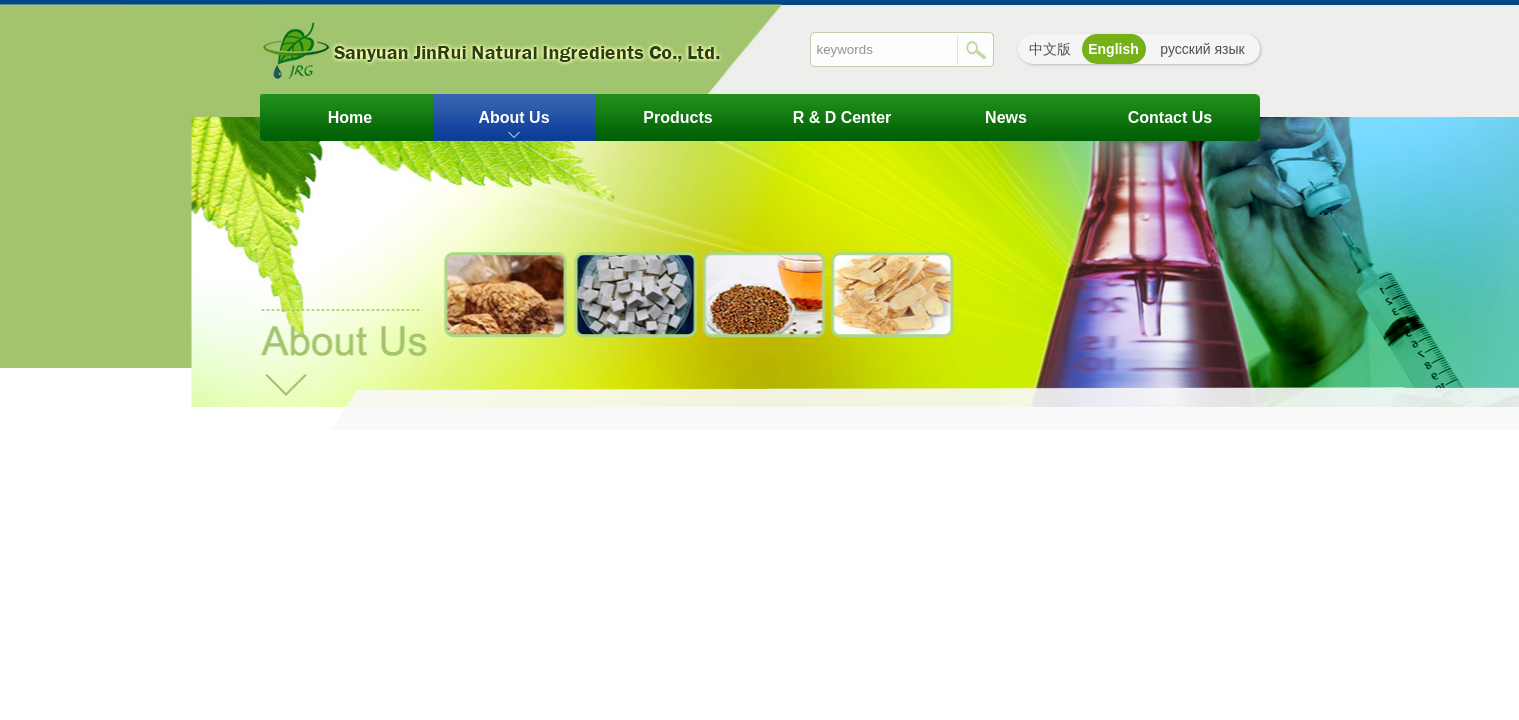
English (1113, 49)
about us (513, 117)
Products (677, 117)
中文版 (1050, 49)
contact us (1170, 117)
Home (350, 117)
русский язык (1202, 49)
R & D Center (842, 117)
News (1006, 117)
